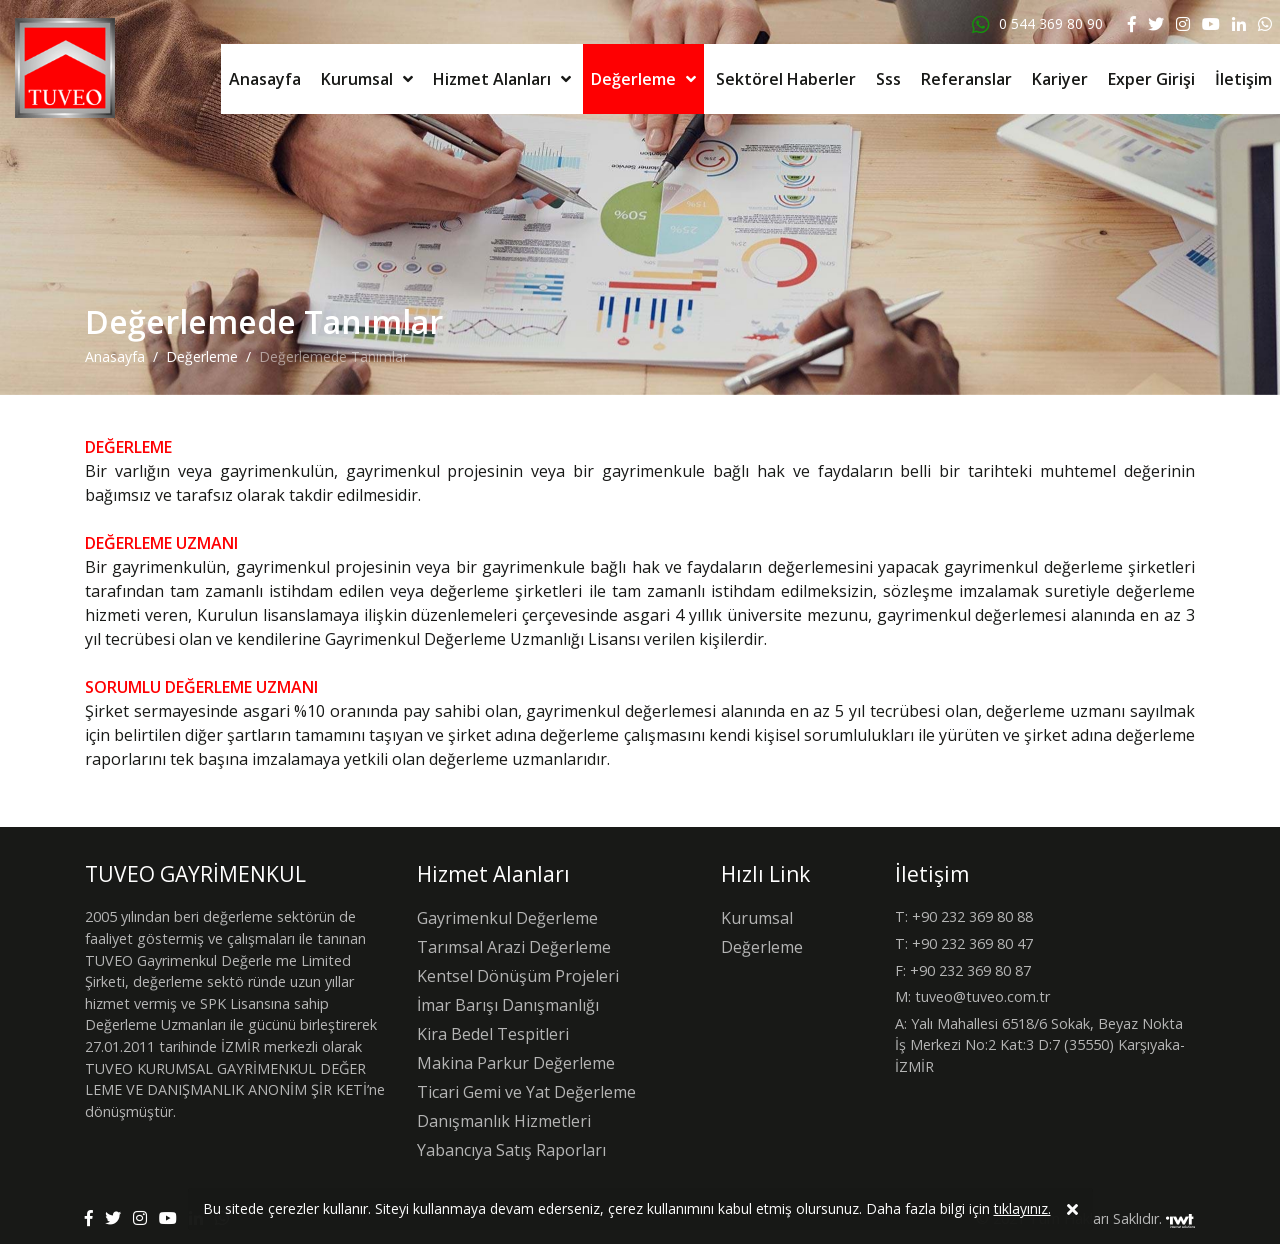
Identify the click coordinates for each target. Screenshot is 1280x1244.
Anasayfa (265, 79)
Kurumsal (357, 79)
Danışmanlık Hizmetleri (504, 1121)
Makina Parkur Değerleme (516, 1063)
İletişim (1243, 79)
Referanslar (966, 79)
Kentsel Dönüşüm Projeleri (518, 976)
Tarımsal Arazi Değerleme (514, 947)
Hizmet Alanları (492, 79)
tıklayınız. (1022, 1211)
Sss (888, 79)
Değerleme (633, 79)
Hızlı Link (765, 874)
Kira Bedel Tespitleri (493, 1034)
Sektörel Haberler (786, 79)
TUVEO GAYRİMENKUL (195, 874)
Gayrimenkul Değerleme (507, 918)
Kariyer (1060, 79)
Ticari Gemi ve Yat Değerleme (526, 1092)
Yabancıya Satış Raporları (511, 1150)
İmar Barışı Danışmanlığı (508, 1005)
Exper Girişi (1151, 79)
